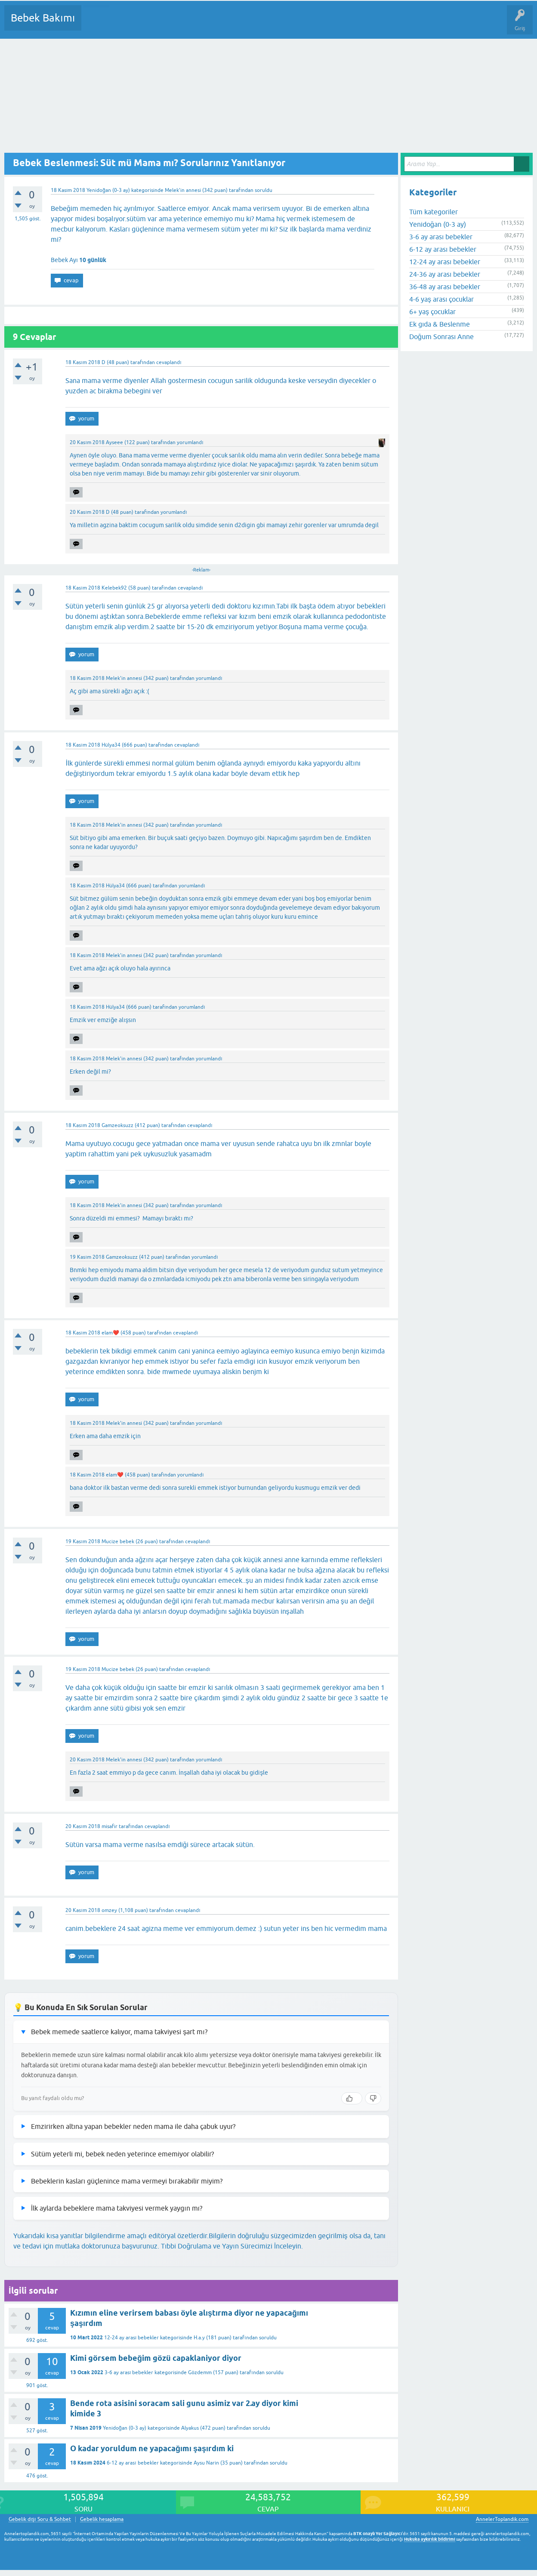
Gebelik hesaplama (101, 2519)
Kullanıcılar (212, 24)
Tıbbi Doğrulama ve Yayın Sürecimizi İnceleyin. (232, 2246)
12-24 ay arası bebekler (131, 2338)
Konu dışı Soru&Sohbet (299, 24)
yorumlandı (190, 442)
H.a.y (199, 2338)
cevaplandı (168, 362)
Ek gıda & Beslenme (439, 324)
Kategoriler (175, 24)
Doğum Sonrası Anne (441, 336)
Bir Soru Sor (247, 24)
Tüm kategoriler (433, 212)
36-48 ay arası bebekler (444, 286)
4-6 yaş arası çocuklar (441, 299)
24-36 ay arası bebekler (444, 274)
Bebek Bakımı (43, 18)
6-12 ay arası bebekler (132, 2463)
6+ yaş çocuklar (432, 311)
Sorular (96, 24)
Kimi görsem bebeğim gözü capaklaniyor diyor (155, 2358)
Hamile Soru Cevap (361, 24)
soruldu (263, 190)
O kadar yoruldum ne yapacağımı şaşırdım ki (152, 2448)
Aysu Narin (206, 2463)
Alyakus (190, 2428)
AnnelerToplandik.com (502, 2519)
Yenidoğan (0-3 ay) (108, 190)
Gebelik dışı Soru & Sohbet (40, 2519)
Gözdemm (200, 2372)
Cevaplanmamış (133, 24)
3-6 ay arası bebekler (129, 2372)
